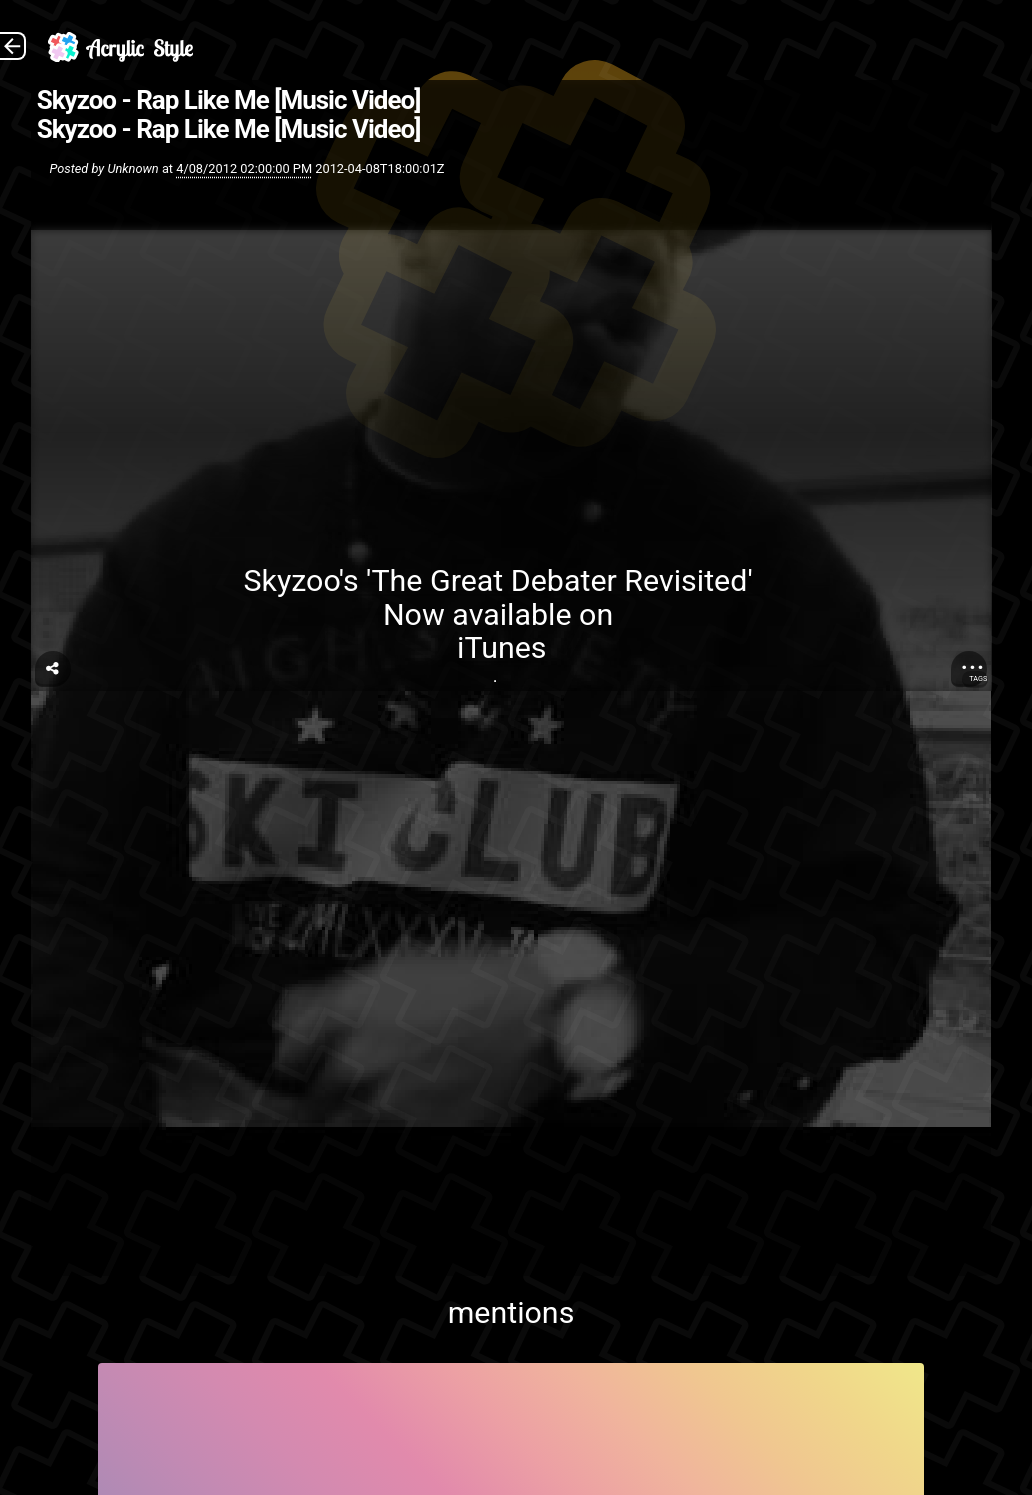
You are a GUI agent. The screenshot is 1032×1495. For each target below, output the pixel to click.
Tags (978, 678)
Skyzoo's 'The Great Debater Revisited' (501, 580)
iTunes (501, 647)
